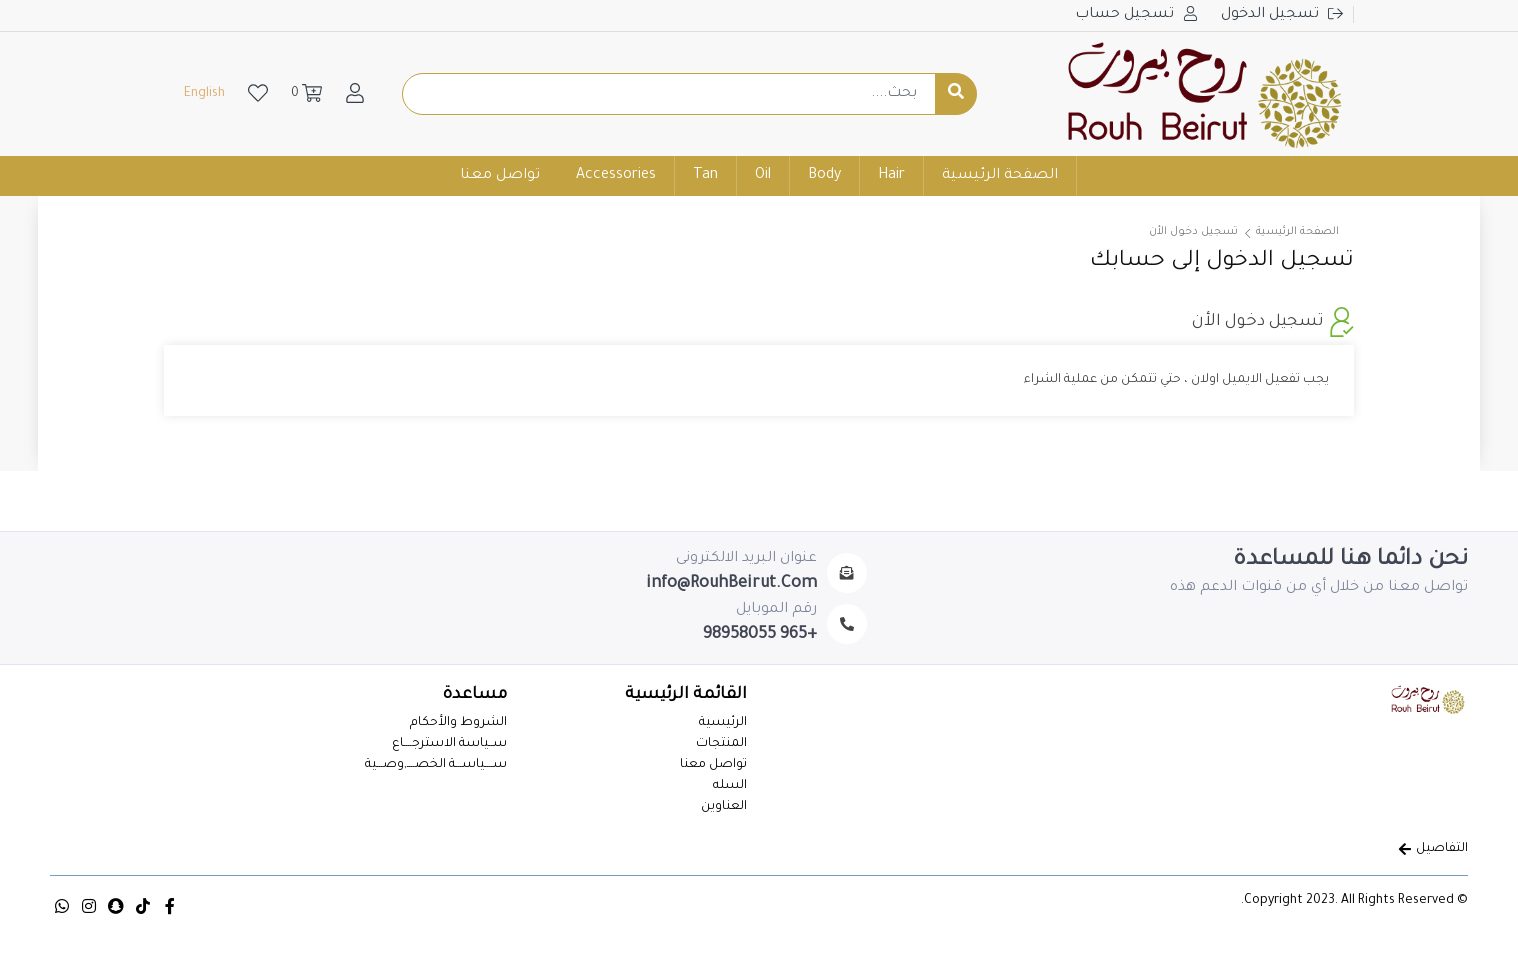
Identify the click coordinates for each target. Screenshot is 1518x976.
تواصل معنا (500, 176)
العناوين (724, 807)
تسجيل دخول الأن (1193, 232)
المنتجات (721, 744)
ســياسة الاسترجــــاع (449, 744)
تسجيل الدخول (1272, 15)
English (204, 94)
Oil (763, 176)
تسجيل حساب (1126, 15)
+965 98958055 (760, 635)
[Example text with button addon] (669, 94)
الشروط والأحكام (458, 723)
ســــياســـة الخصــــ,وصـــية (436, 765)
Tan (705, 176)
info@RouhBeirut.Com (731, 584)
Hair (891, 176)
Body (824, 176)
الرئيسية (723, 723)
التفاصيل (1433, 849)
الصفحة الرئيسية (1000, 176)
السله (730, 786)
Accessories (616, 176)
